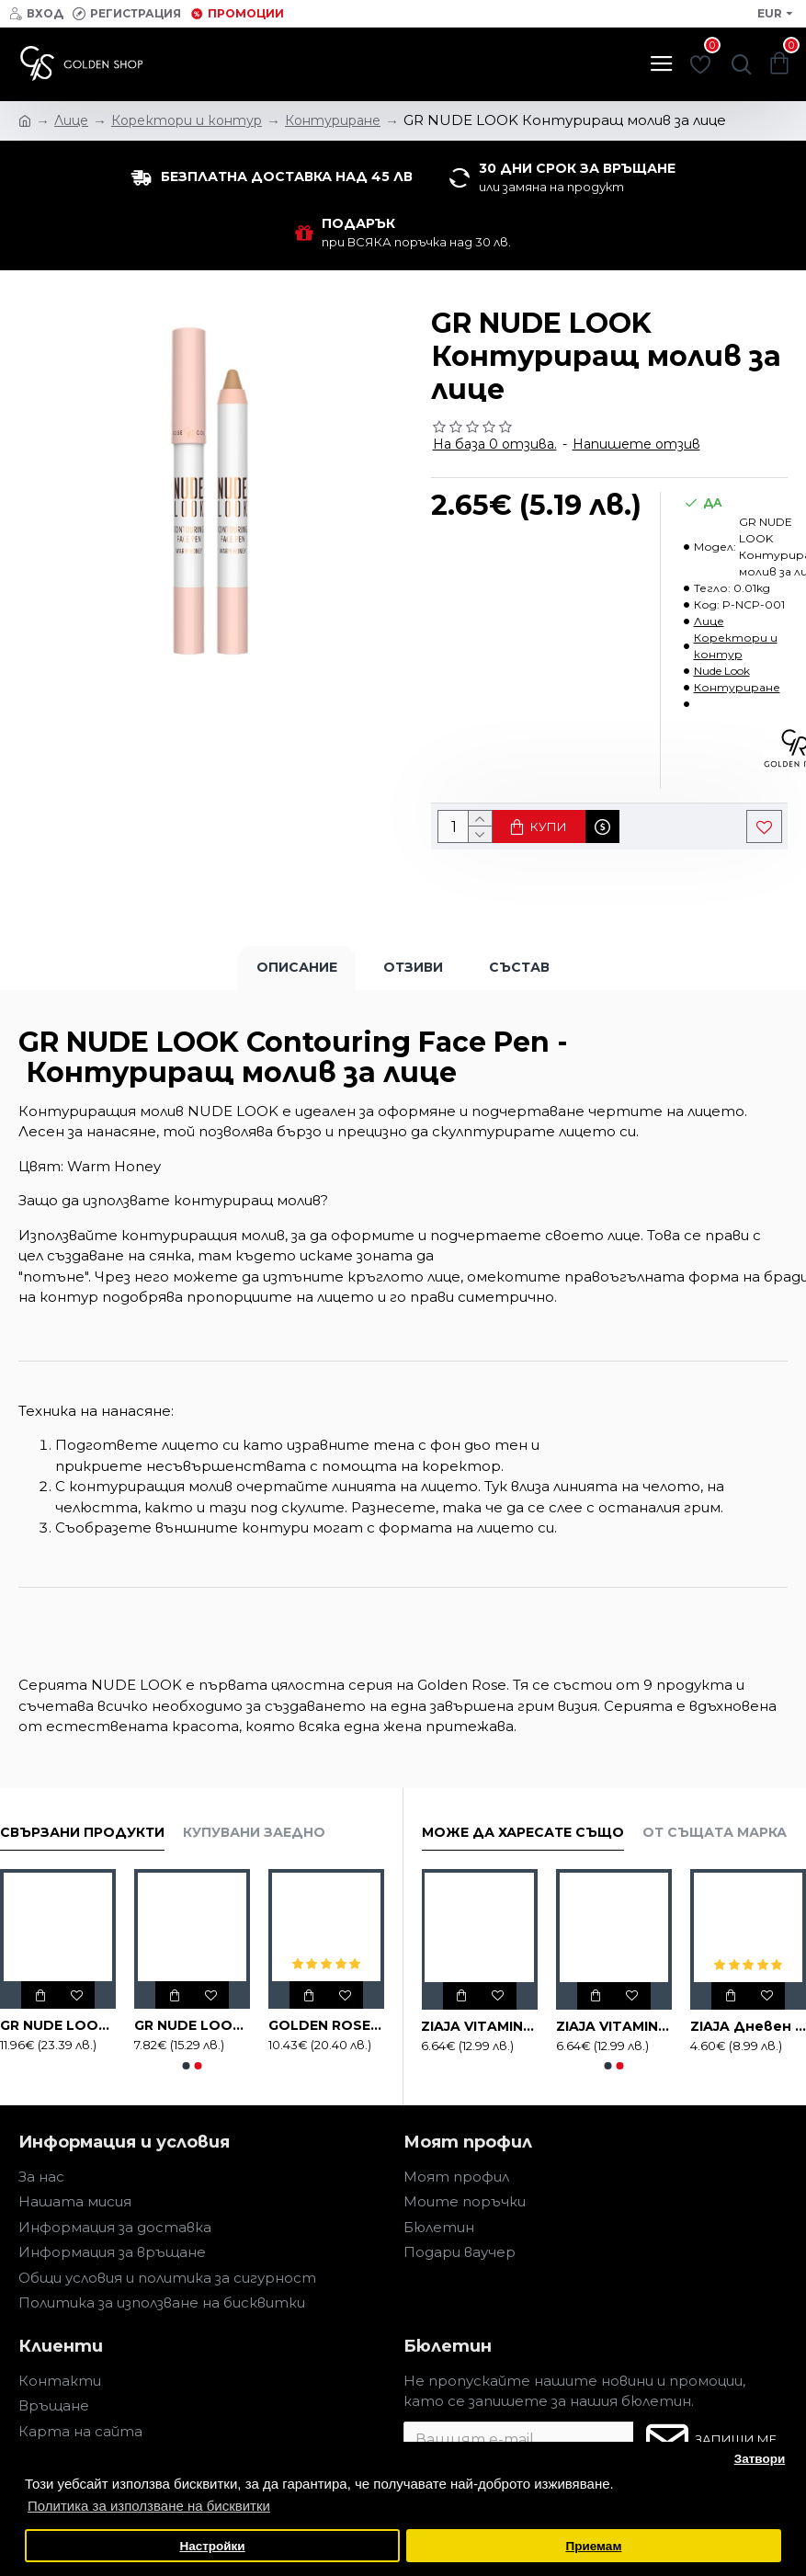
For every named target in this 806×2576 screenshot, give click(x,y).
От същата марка (714, 1833)
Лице (709, 621)
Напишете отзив (636, 444)
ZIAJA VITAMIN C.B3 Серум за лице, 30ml (479, 2026)
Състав (519, 967)
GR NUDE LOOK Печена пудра (192, 2025)
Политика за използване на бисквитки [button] (149, 2505)
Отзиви (413, 967)
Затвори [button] (760, 2459)
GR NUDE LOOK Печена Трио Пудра (58, 2025)
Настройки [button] (211, 2546)
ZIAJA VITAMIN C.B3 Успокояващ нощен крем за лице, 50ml (614, 2026)
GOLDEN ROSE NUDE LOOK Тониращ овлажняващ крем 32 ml (326, 2025)
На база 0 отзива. (495, 444)
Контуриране (737, 687)
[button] (185, 2065)
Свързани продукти (82, 1833)
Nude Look (722, 671)
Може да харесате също (523, 1833)
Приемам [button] (593, 2546)
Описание (296, 967)
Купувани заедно (254, 1833)
